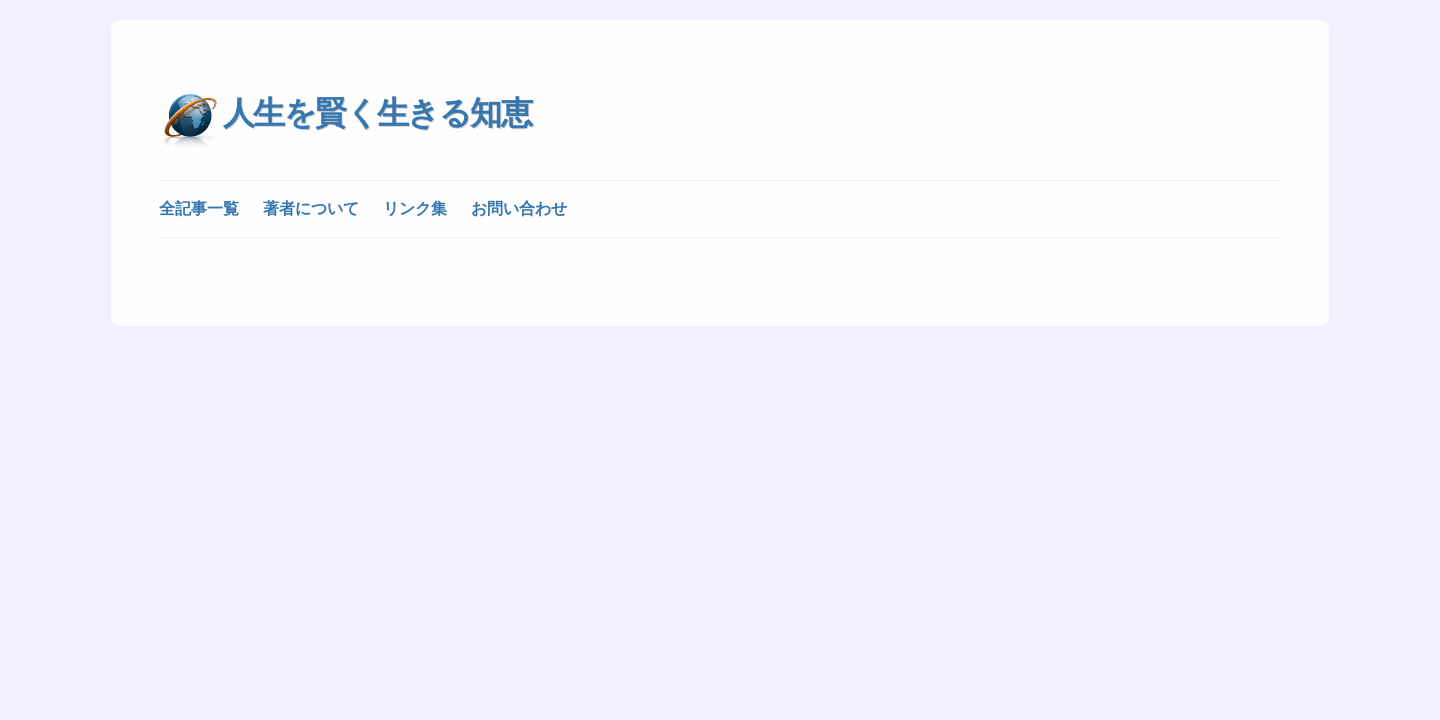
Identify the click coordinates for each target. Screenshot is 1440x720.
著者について (311, 208)
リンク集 (415, 208)
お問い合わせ (519, 208)
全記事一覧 (199, 208)
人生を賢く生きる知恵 (377, 113)
